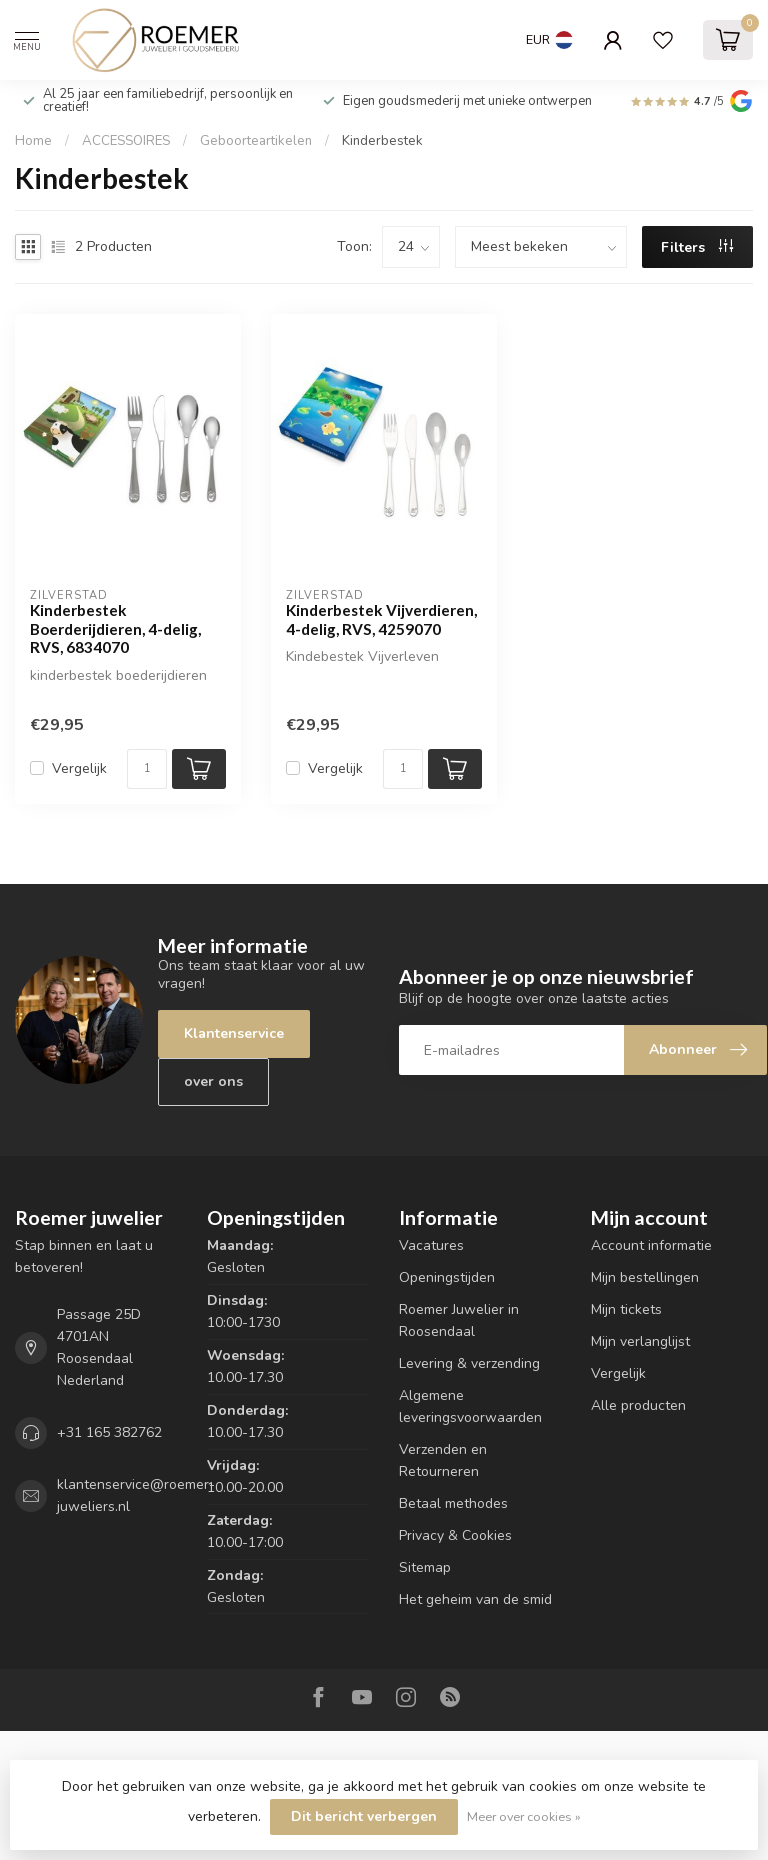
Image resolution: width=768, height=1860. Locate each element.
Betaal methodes (453, 1503)
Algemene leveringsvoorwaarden (470, 1406)
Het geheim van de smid (475, 1599)
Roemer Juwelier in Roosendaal (459, 1320)
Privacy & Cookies (455, 1535)
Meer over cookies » (524, 1816)
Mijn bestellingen (645, 1277)
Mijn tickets (626, 1309)
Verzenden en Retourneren (443, 1460)
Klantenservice (234, 1033)
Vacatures (431, 1245)
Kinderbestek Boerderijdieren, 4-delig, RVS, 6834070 (115, 628)
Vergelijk (79, 768)
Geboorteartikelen (256, 141)
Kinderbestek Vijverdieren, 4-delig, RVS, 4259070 (381, 619)
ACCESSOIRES (126, 141)
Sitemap (425, 1567)
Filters (697, 247)
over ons (213, 1081)
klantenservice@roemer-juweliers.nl (136, 1495)
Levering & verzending (469, 1363)
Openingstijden (447, 1277)
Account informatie (651, 1245)
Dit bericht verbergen (364, 1816)
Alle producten (638, 1405)
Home (33, 141)
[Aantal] (147, 769)
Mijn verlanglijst (640, 1341)
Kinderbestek (382, 141)
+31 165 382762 (109, 1432)
